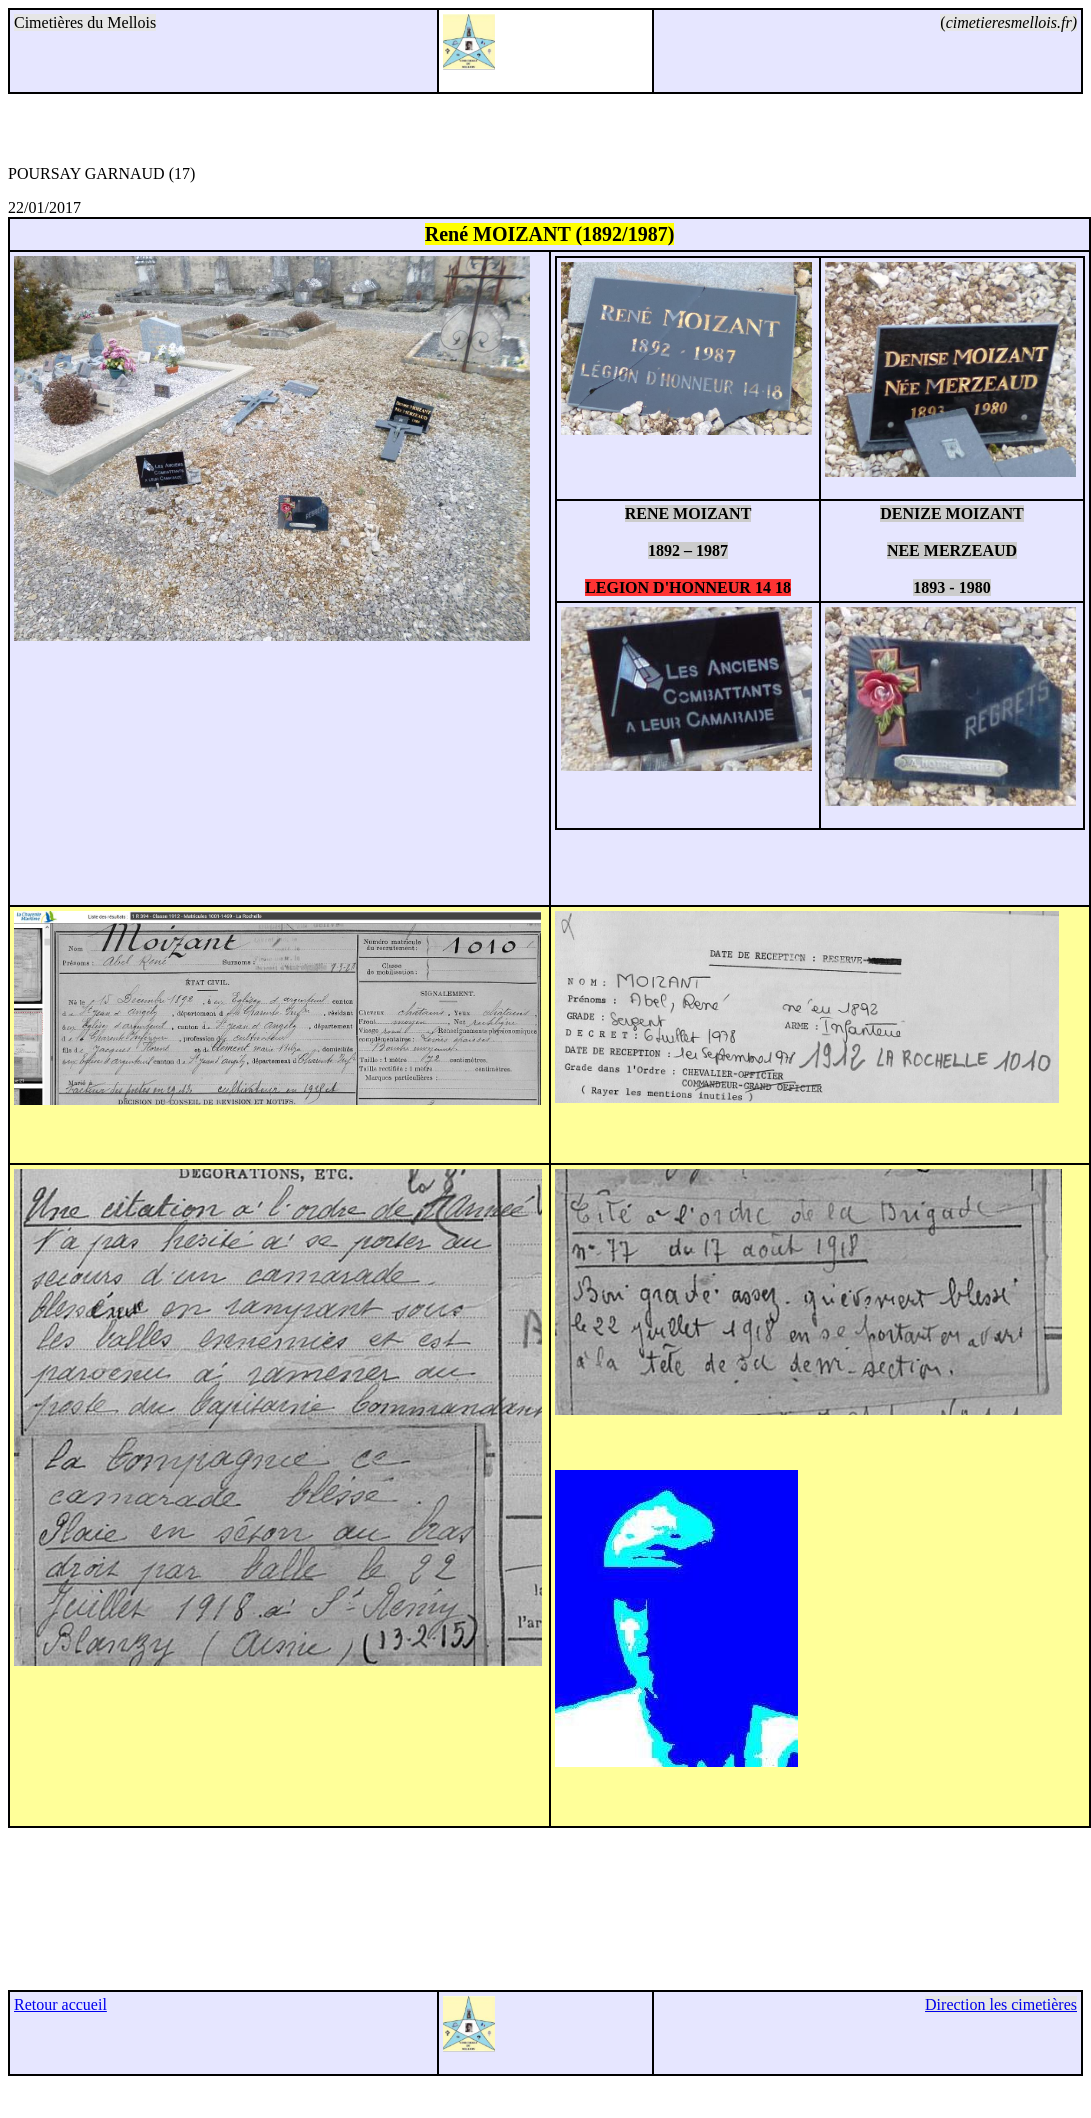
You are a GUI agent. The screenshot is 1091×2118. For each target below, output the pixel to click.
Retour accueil (60, 2004)
